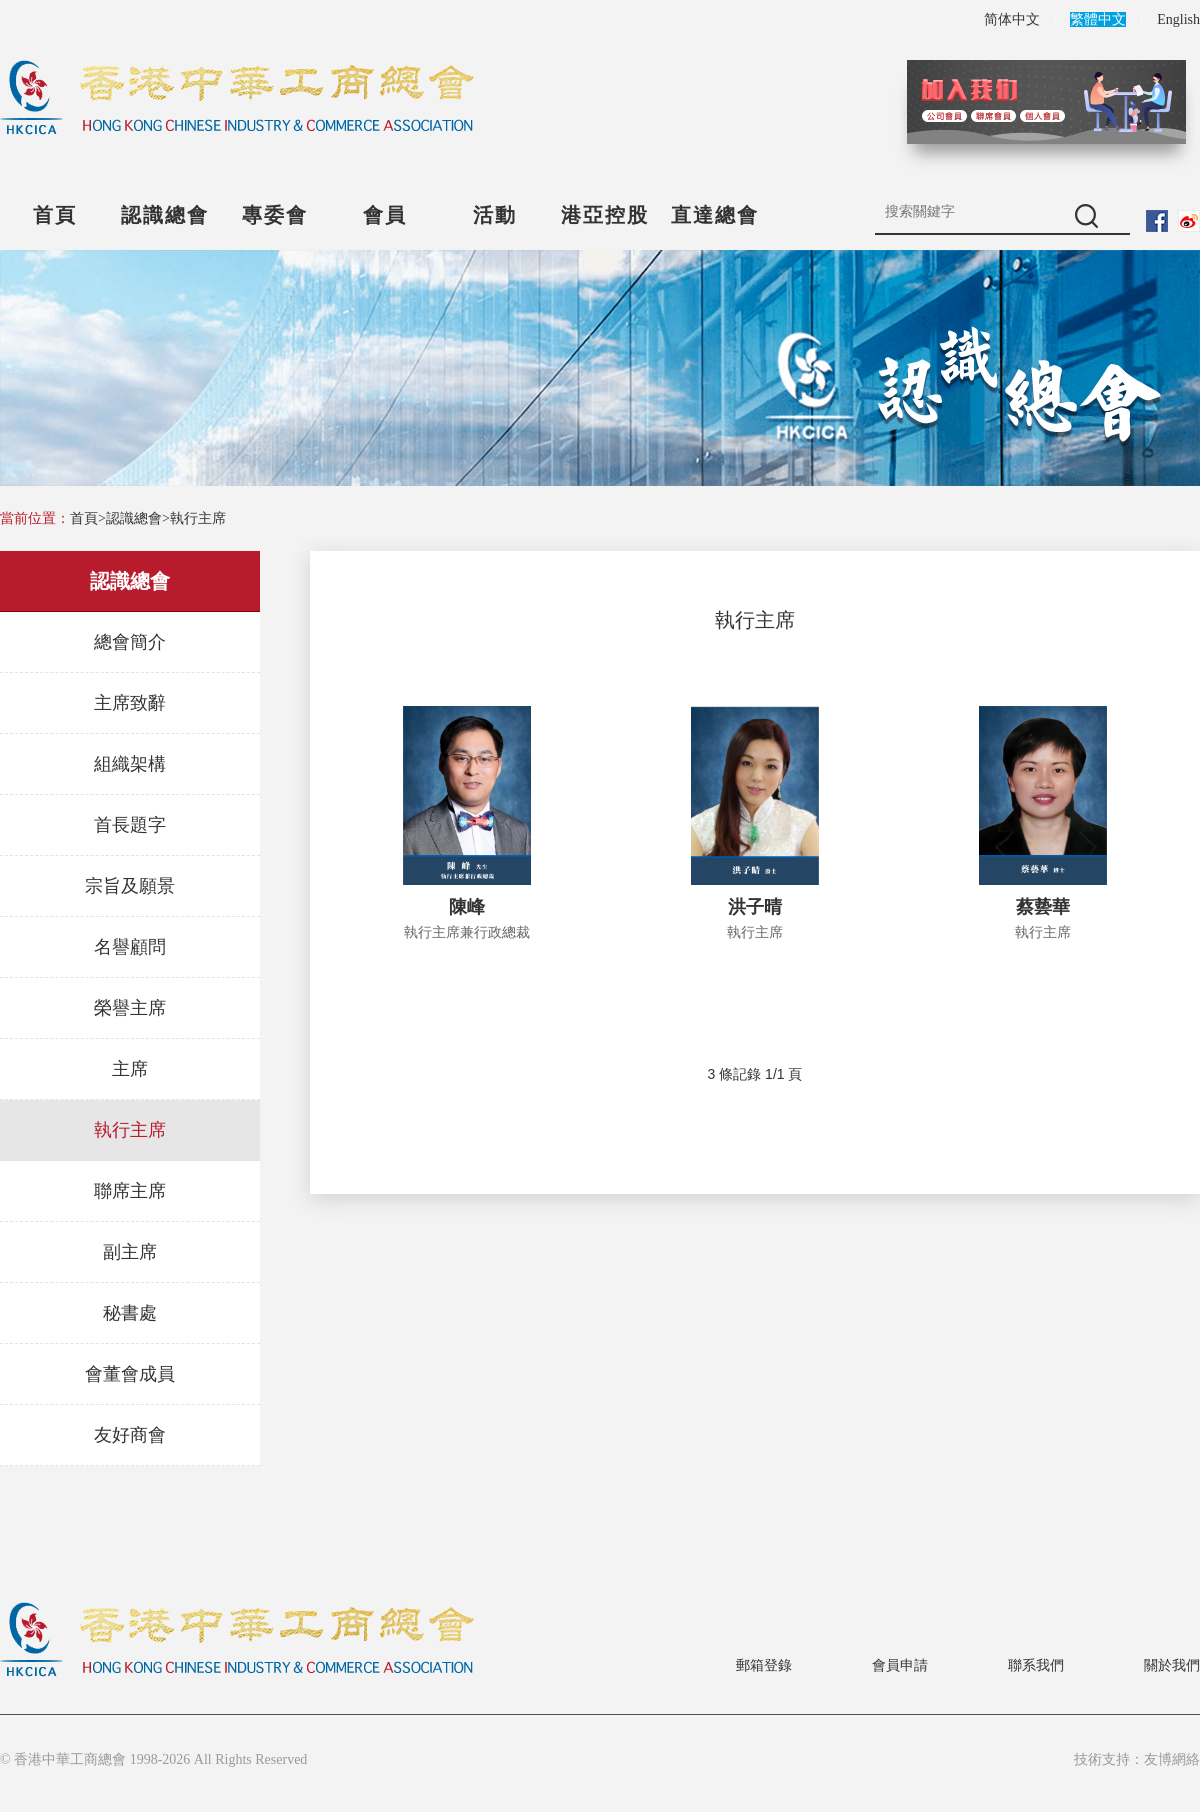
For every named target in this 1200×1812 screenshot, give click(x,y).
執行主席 (198, 518)
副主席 (130, 1252)
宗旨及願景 (130, 886)
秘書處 (130, 1313)
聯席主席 (130, 1191)
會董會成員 (130, 1374)
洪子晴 (755, 907)
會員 (385, 215)
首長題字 (130, 825)
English (1178, 19)
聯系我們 (1036, 1665)
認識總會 (165, 215)
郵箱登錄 (764, 1665)
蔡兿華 (1043, 907)
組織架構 (130, 764)
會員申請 (900, 1665)
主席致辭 (130, 703)
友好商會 (130, 1435)
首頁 (55, 215)
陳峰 (467, 907)
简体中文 (1012, 19)
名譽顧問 (130, 947)
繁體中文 (1098, 19)
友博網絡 (1172, 1759)
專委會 (275, 215)
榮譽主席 (130, 1008)
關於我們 (1172, 1665)
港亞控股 (605, 215)
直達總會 (715, 215)
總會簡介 (130, 642)
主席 (130, 1069)
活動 (495, 215)
